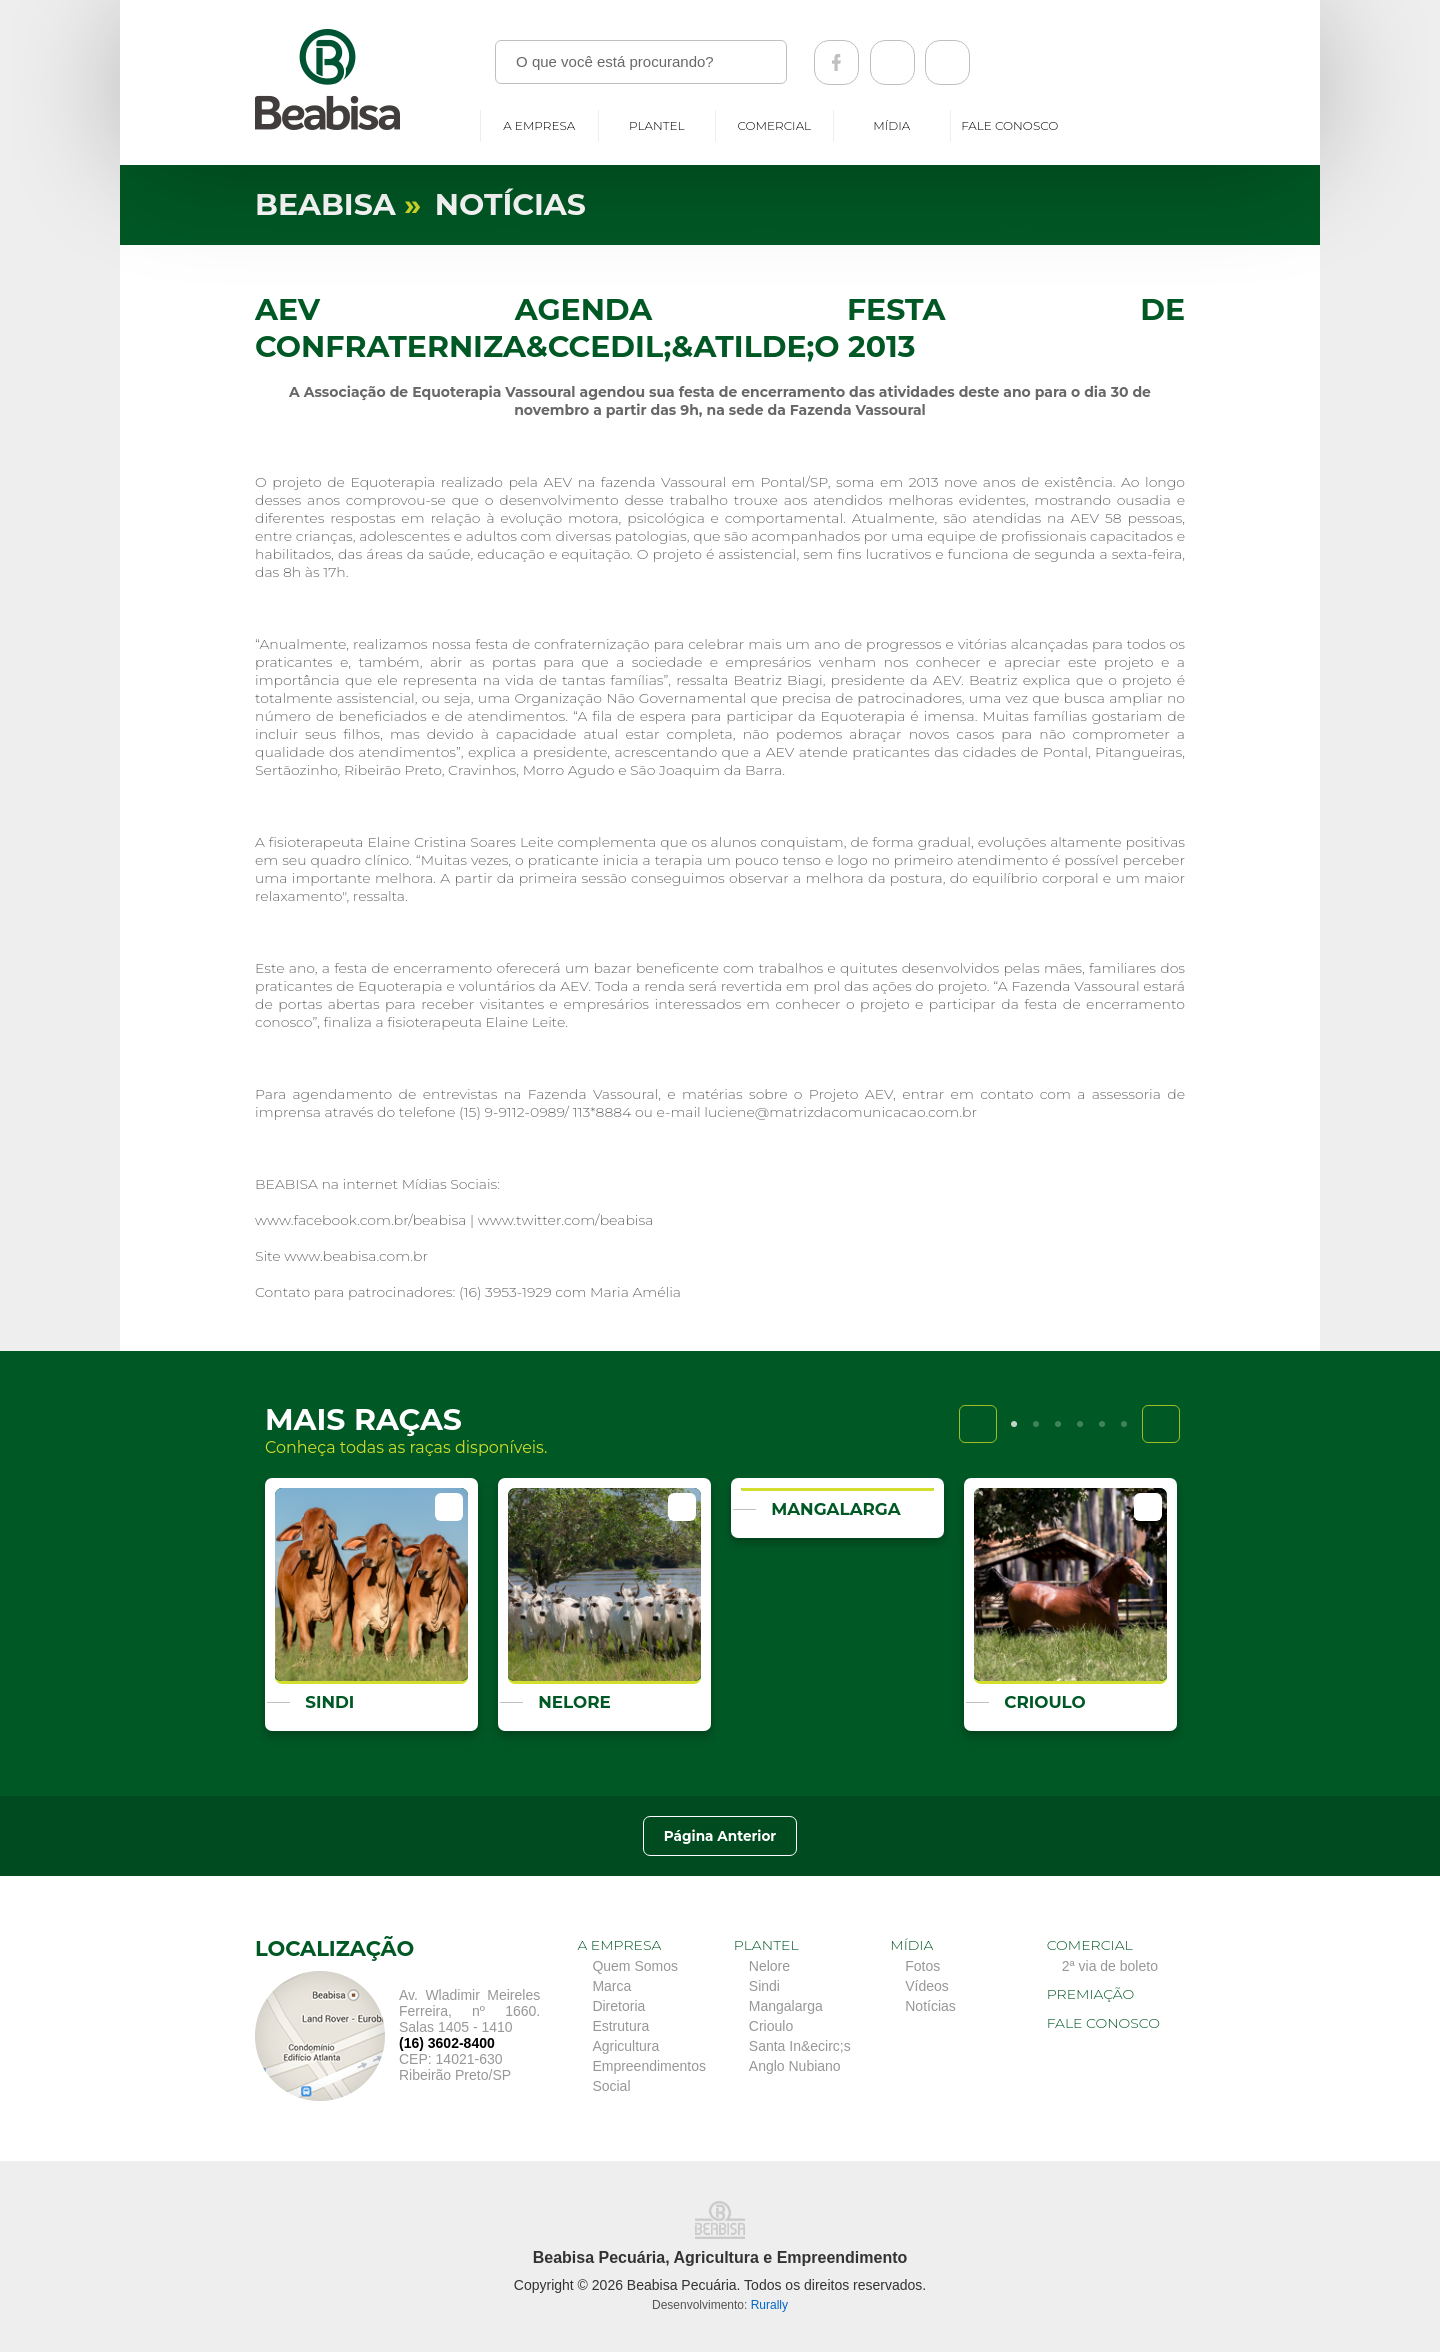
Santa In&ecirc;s (800, 2046)
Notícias (930, 2006)
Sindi (764, 1986)
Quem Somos (635, 1966)
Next (1161, 1424)
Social (611, 2086)
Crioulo (771, 2026)
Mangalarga (786, 2006)
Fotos (922, 1966)
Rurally (769, 2305)
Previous (978, 1424)
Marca (611, 1986)
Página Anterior (720, 1836)
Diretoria (618, 2006)
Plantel (657, 125)
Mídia (891, 125)
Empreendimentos (649, 2066)
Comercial (774, 125)
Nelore (769, 1966)
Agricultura (625, 2046)
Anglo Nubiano (795, 2066)
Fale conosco (1009, 125)
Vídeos (927, 1986)
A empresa (539, 125)
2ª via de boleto (1110, 1966)
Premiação (1091, 1994)
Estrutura (620, 2026)
